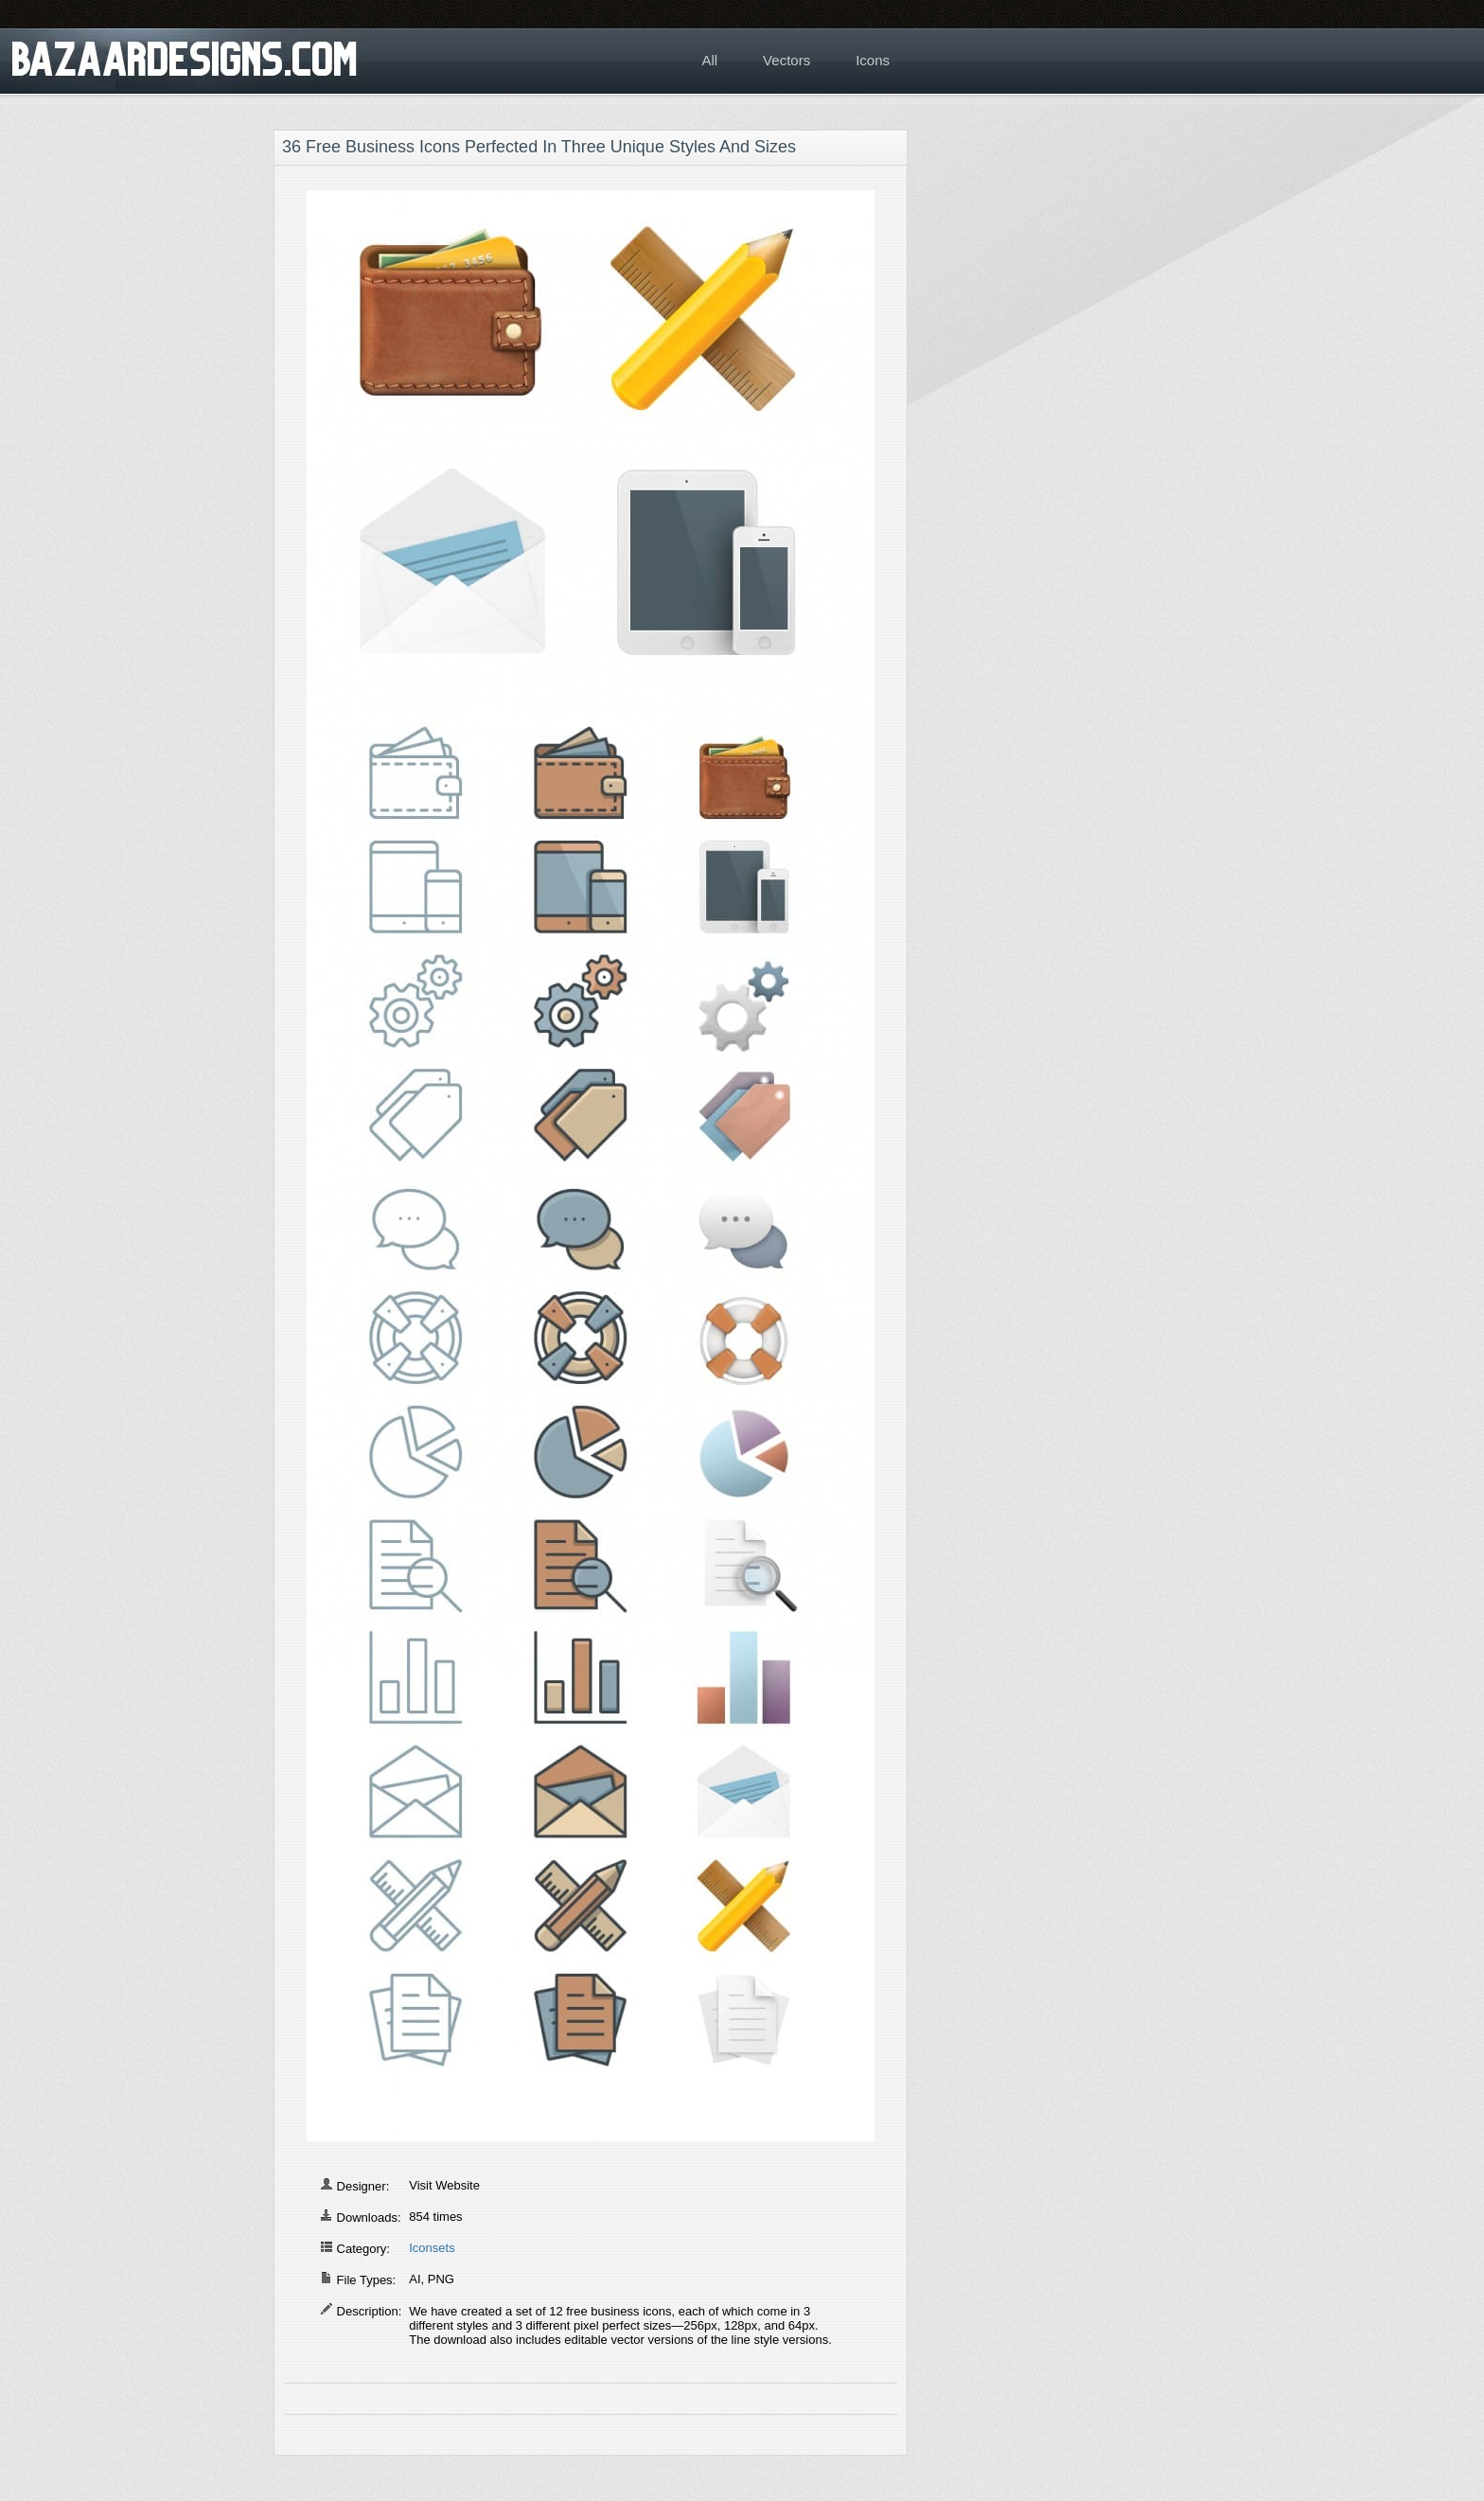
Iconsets (431, 2248)
